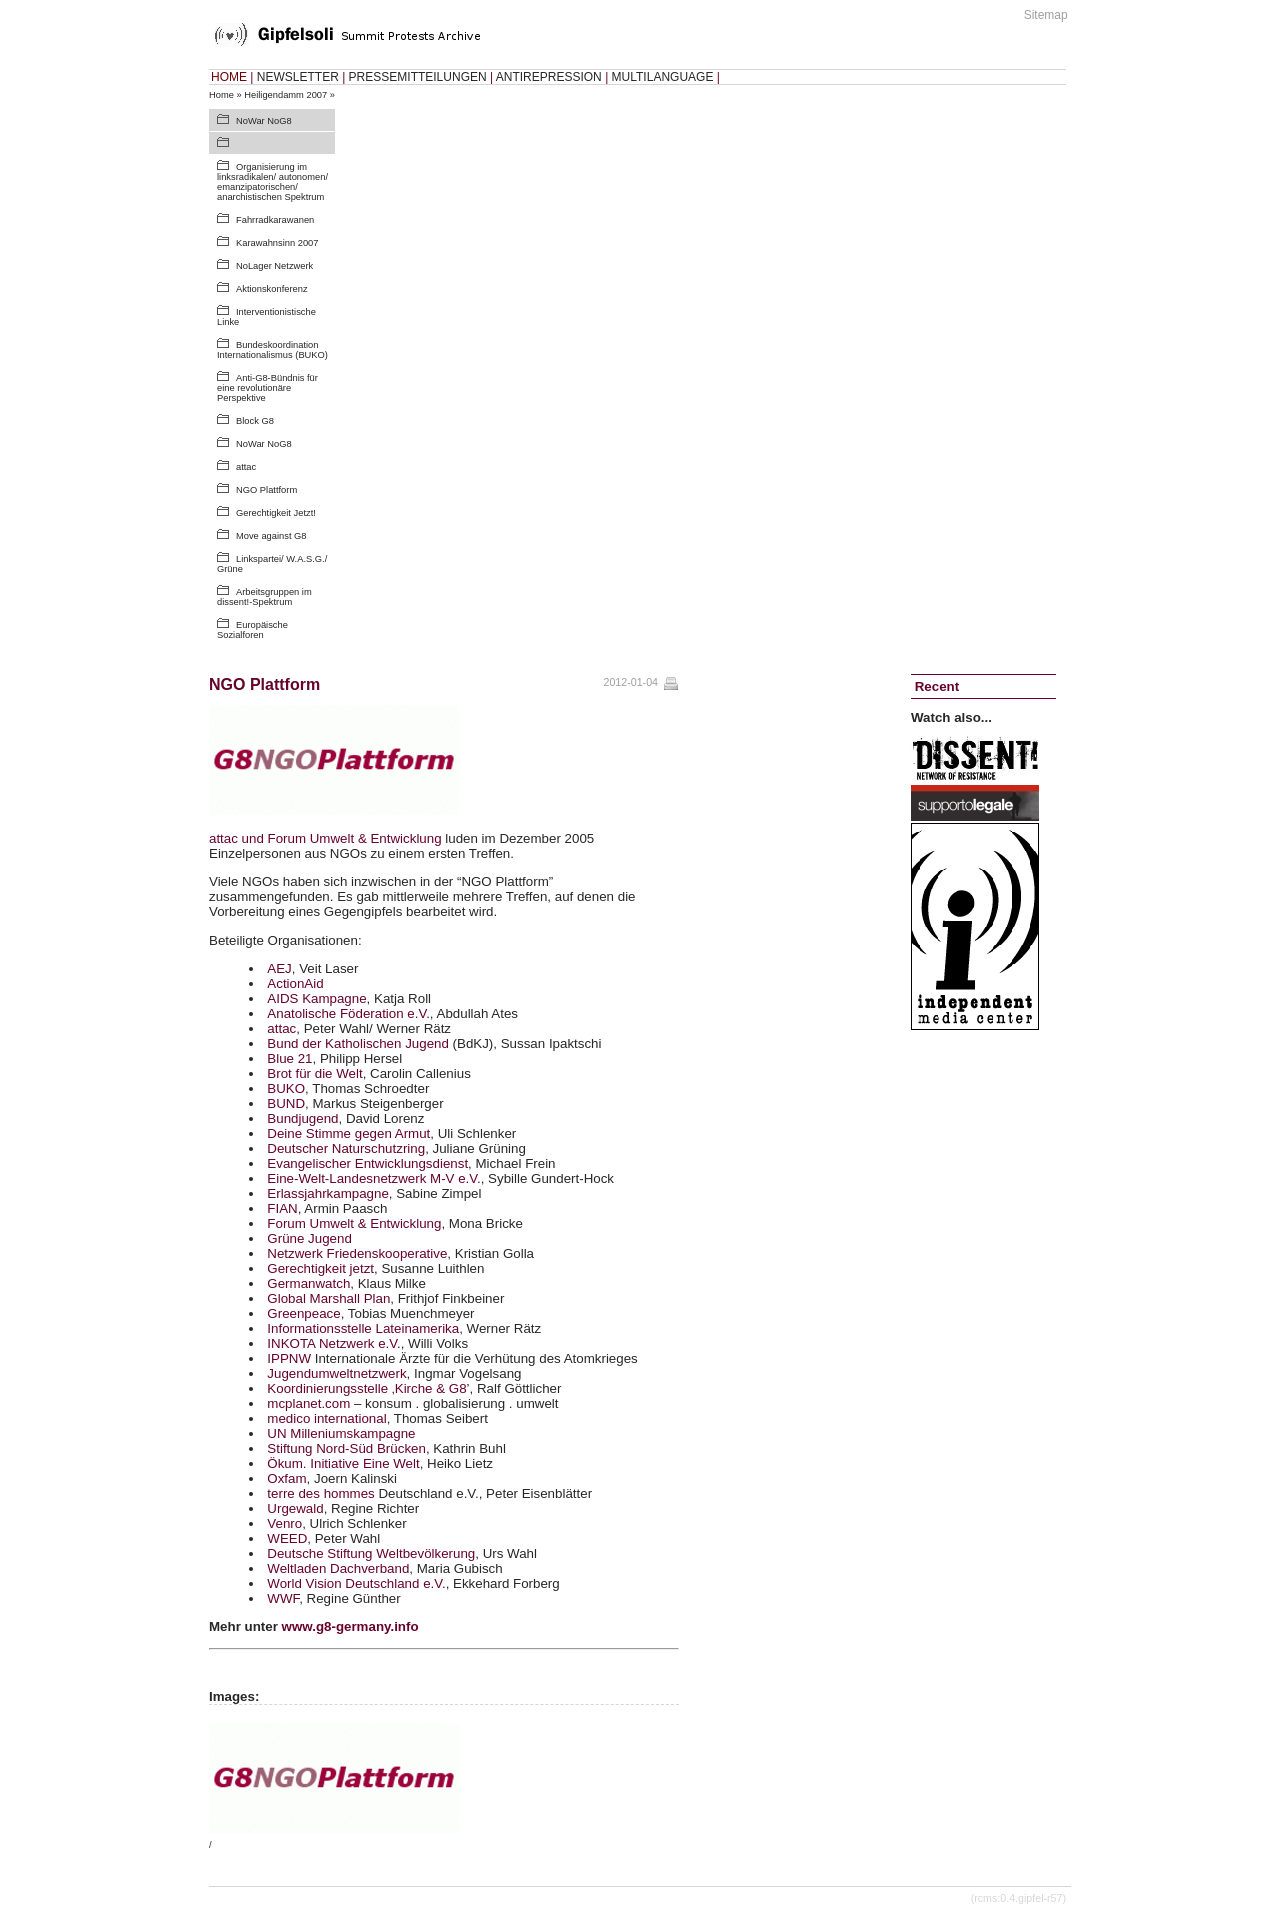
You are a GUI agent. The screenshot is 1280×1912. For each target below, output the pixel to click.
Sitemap (1046, 15)
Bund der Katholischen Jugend (358, 1043)
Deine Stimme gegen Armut (348, 1133)
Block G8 (255, 421)
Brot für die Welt (314, 1073)
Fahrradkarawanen (275, 220)
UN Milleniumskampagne (341, 1433)
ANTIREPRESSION (549, 77)
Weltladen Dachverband (338, 1568)
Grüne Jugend (309, 1238)
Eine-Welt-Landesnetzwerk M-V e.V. (373, 1178)
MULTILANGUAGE (663, 77)
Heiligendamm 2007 (285, 95)
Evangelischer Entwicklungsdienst (367, 1163)
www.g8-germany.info (350, 1626)
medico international (326, 1418)
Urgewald (295, 1508)
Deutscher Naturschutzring (346, 1148)
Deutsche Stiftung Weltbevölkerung (371, 1553)
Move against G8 (271, 536)
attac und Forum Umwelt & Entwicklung (325, 838)
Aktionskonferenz (272, 289)
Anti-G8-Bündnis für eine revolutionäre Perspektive (267, 388)
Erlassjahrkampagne (328, 1193)
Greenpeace (303, 1313)
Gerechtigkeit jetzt (320, 1268)
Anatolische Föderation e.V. (348, 1013)
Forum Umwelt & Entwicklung (354, 1223)
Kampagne (316, 998)
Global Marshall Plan (328, 1298)
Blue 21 (289, 1058)
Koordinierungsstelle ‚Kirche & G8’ (368, 1388)
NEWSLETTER (298, 77)
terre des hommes (320, 1493)
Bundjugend (302, 1118)
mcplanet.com (308, 1403)
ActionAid (295, 983)
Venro (284, 1523)
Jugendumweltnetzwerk (336, 1373)
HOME (229, 77)
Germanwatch (308, 1283)
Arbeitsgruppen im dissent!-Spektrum (264, 597)
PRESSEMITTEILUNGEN (418, 77)
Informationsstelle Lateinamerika (363, 1328)
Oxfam (286, 1478)
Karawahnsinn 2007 (277, 243)
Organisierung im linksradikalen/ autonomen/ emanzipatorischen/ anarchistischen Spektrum (272, 182)
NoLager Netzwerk (274, 266)
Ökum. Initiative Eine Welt (343, 1463)
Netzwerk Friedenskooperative (357, 1253)
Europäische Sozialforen (252, 630)
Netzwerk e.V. (333, 1343)
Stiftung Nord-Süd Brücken (346, 1448)
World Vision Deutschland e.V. (356, 1583)
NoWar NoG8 (264, 121)
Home (221, 95)
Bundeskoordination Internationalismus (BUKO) (272, 350)
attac (246, 467)
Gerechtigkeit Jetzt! (276, 513)
